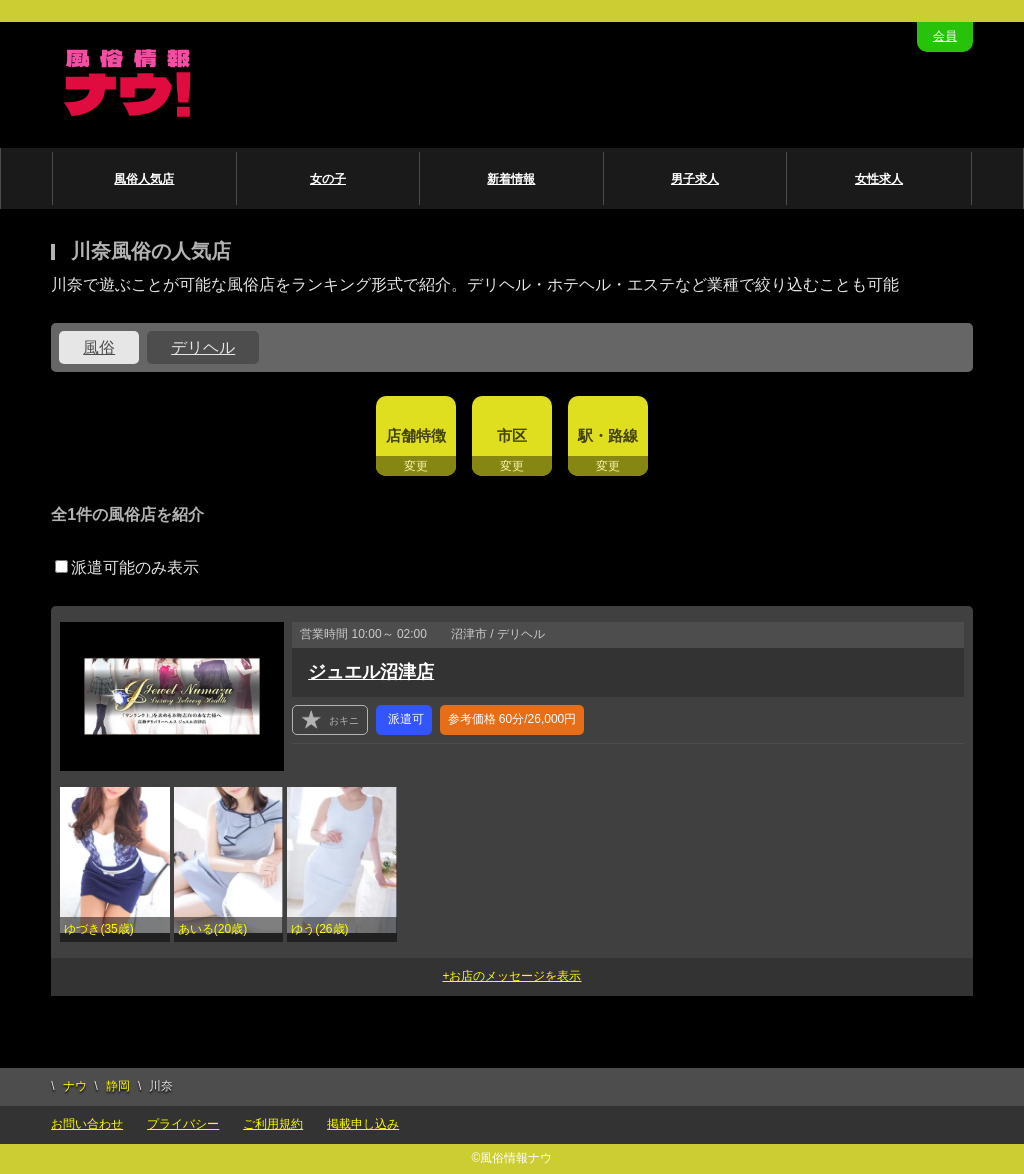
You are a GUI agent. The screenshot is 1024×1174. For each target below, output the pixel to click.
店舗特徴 (416, 435)
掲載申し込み (363, 1124)
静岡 (118, 1086)
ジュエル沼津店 (371, 672)
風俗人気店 (144, 179)
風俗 (99, 347)
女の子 (328, 179)
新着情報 (511, 179)
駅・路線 (608, 435)
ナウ (75, 1086)
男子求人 (695, 179)
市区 (512, 435)
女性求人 (879, 179)
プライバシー (183, 1124)
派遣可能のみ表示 (127, 567)
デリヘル (203, 347)
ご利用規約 (273, 1124)
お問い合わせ (87, 1124)
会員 (945, 36)
